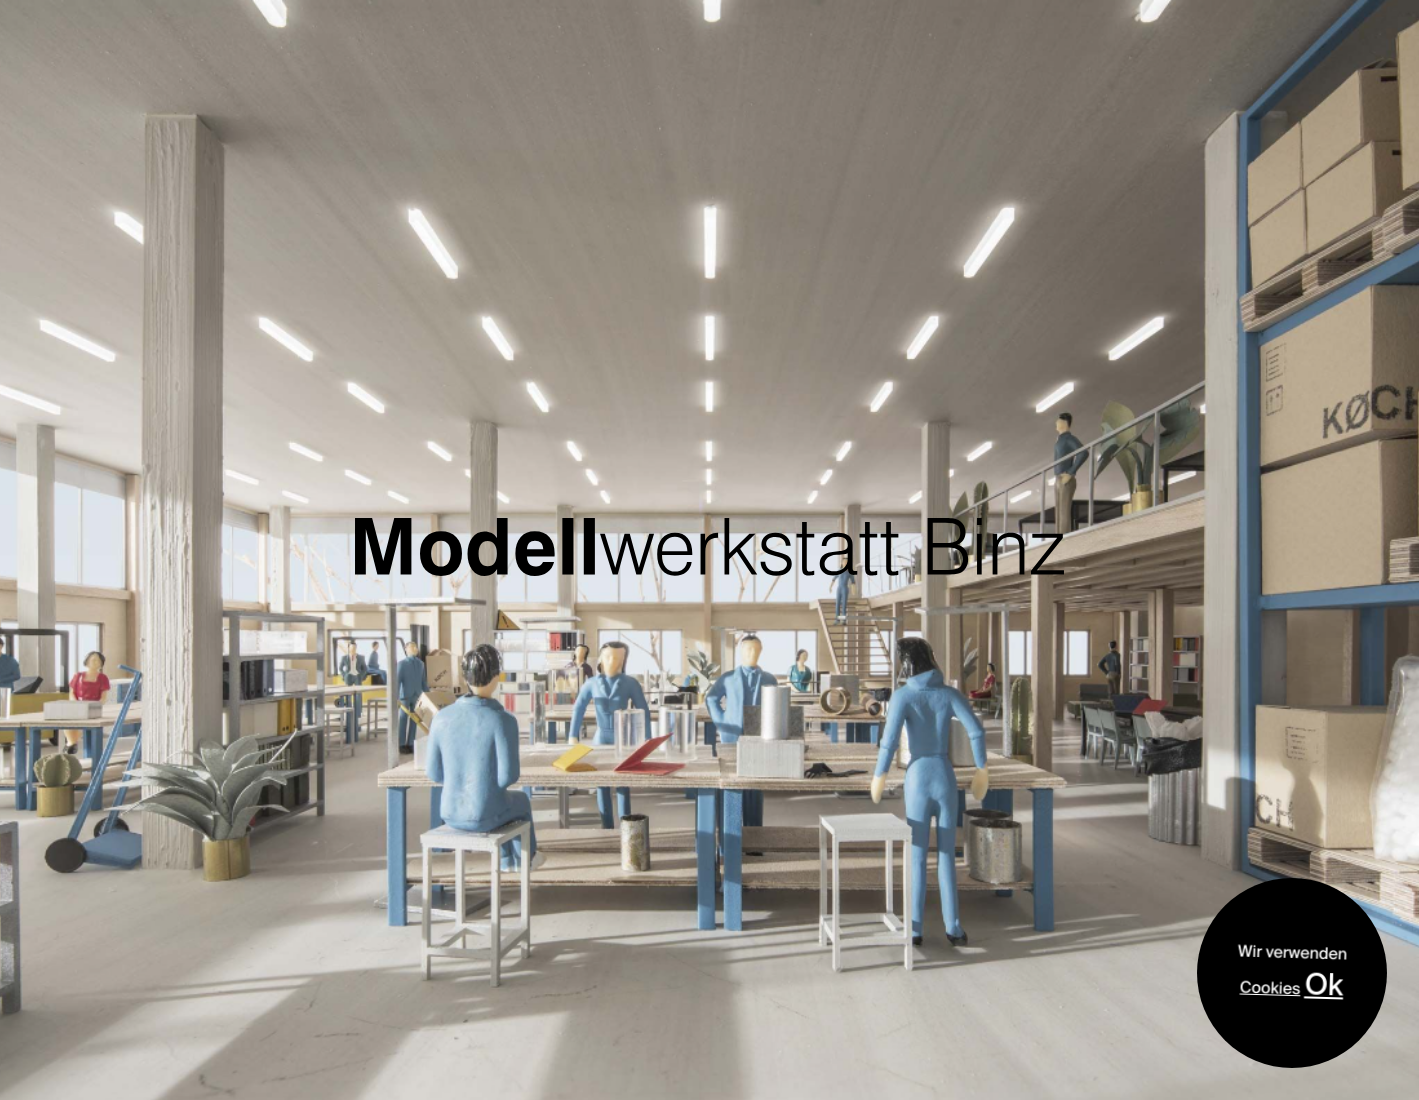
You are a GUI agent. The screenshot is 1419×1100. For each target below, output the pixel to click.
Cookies (1270, 988)
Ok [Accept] (1324, 984)
